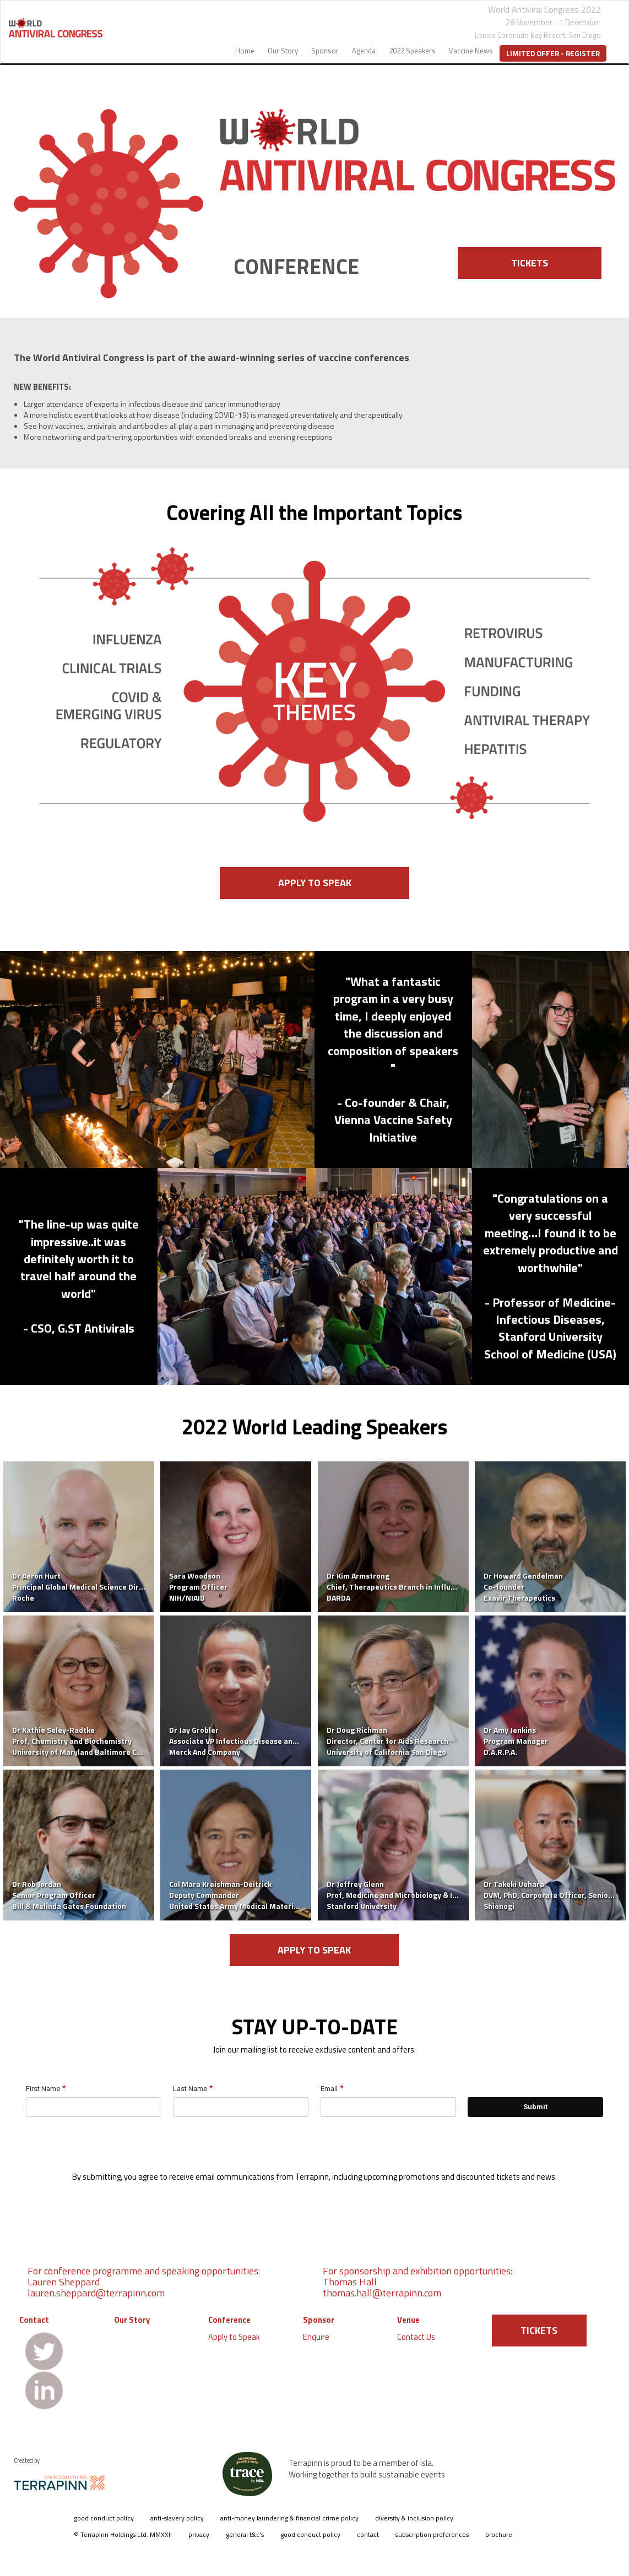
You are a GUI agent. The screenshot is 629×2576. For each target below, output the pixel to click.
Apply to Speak (234, 2337)
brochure (498, 2534)
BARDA (338, 1597)
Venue (408, 2319)
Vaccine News (471, 50)
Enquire (316, 2337)
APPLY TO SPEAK (314, 882)
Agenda (364, 50)
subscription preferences (432, 2534)
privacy (198, 2534)
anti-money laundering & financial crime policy (289, 2518)
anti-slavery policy (177, 2518)
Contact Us (416, 2337)
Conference (229, 2319)
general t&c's (245, 2534)
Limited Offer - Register (553, 53)
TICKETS (529, 262)
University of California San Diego (386, 1752)
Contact (34, 2319)
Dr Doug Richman (357, 1729)
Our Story (283, 50)
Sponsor (325, 50)
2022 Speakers (412, 50)
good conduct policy (104, 2518)
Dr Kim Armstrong (358, 1575)
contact (368, 2534)
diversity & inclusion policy (414, 2518)
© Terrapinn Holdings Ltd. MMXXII (123, 2534)
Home (244, 50)
